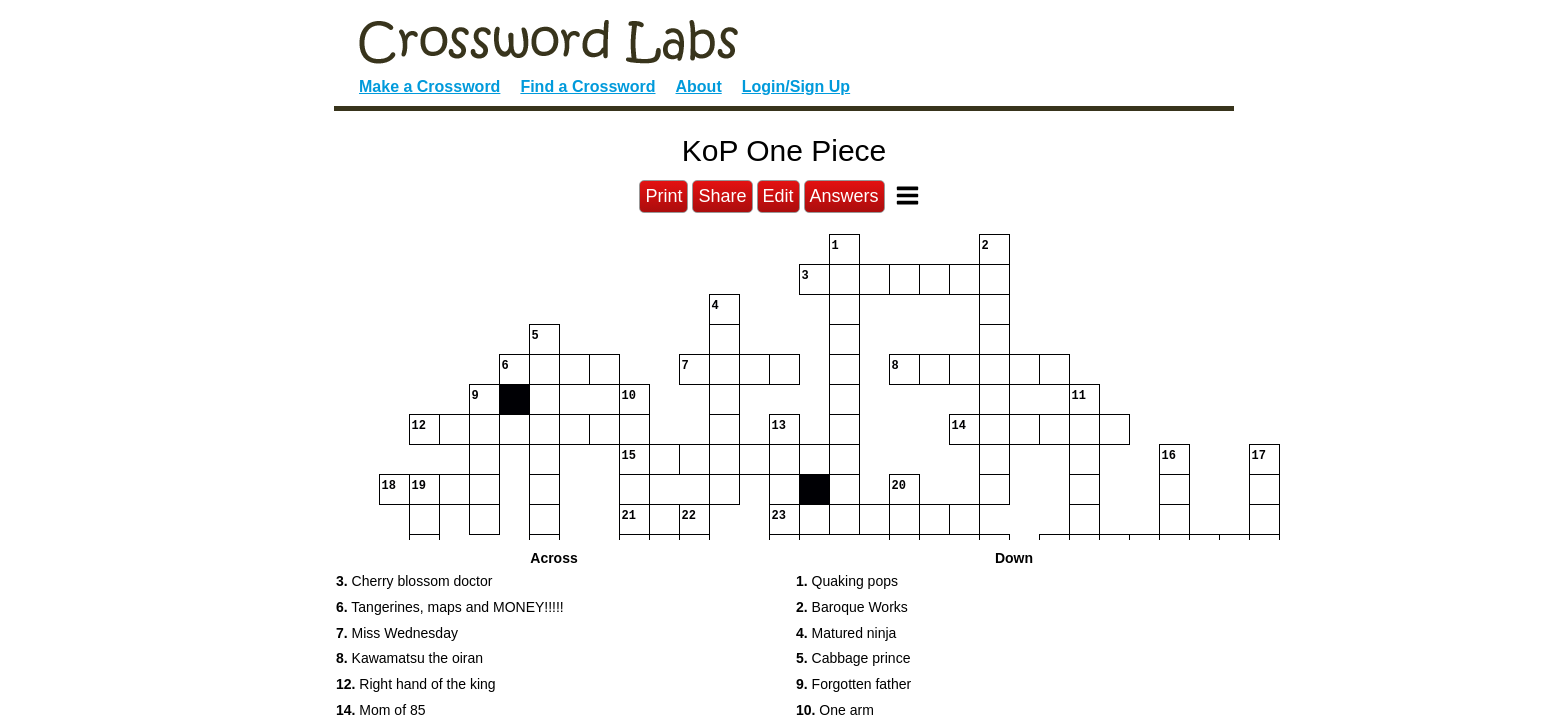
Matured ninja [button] (846, 633)
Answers (844, 196)
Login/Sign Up (796, 86)
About (699, 86)
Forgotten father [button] (853, 684)
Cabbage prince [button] (853, 658)
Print (663, 196)
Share (722, 196)
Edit (778, 196)
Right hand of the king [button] (416, 684)
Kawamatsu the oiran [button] (409, 658)
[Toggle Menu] (907, 195)
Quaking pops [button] (847, 581)
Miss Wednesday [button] (397, 633)
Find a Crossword (587, 86)
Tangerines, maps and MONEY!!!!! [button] (450, 607)
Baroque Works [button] (852, 607)
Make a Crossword (429, 86)
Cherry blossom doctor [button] (414, 581)
